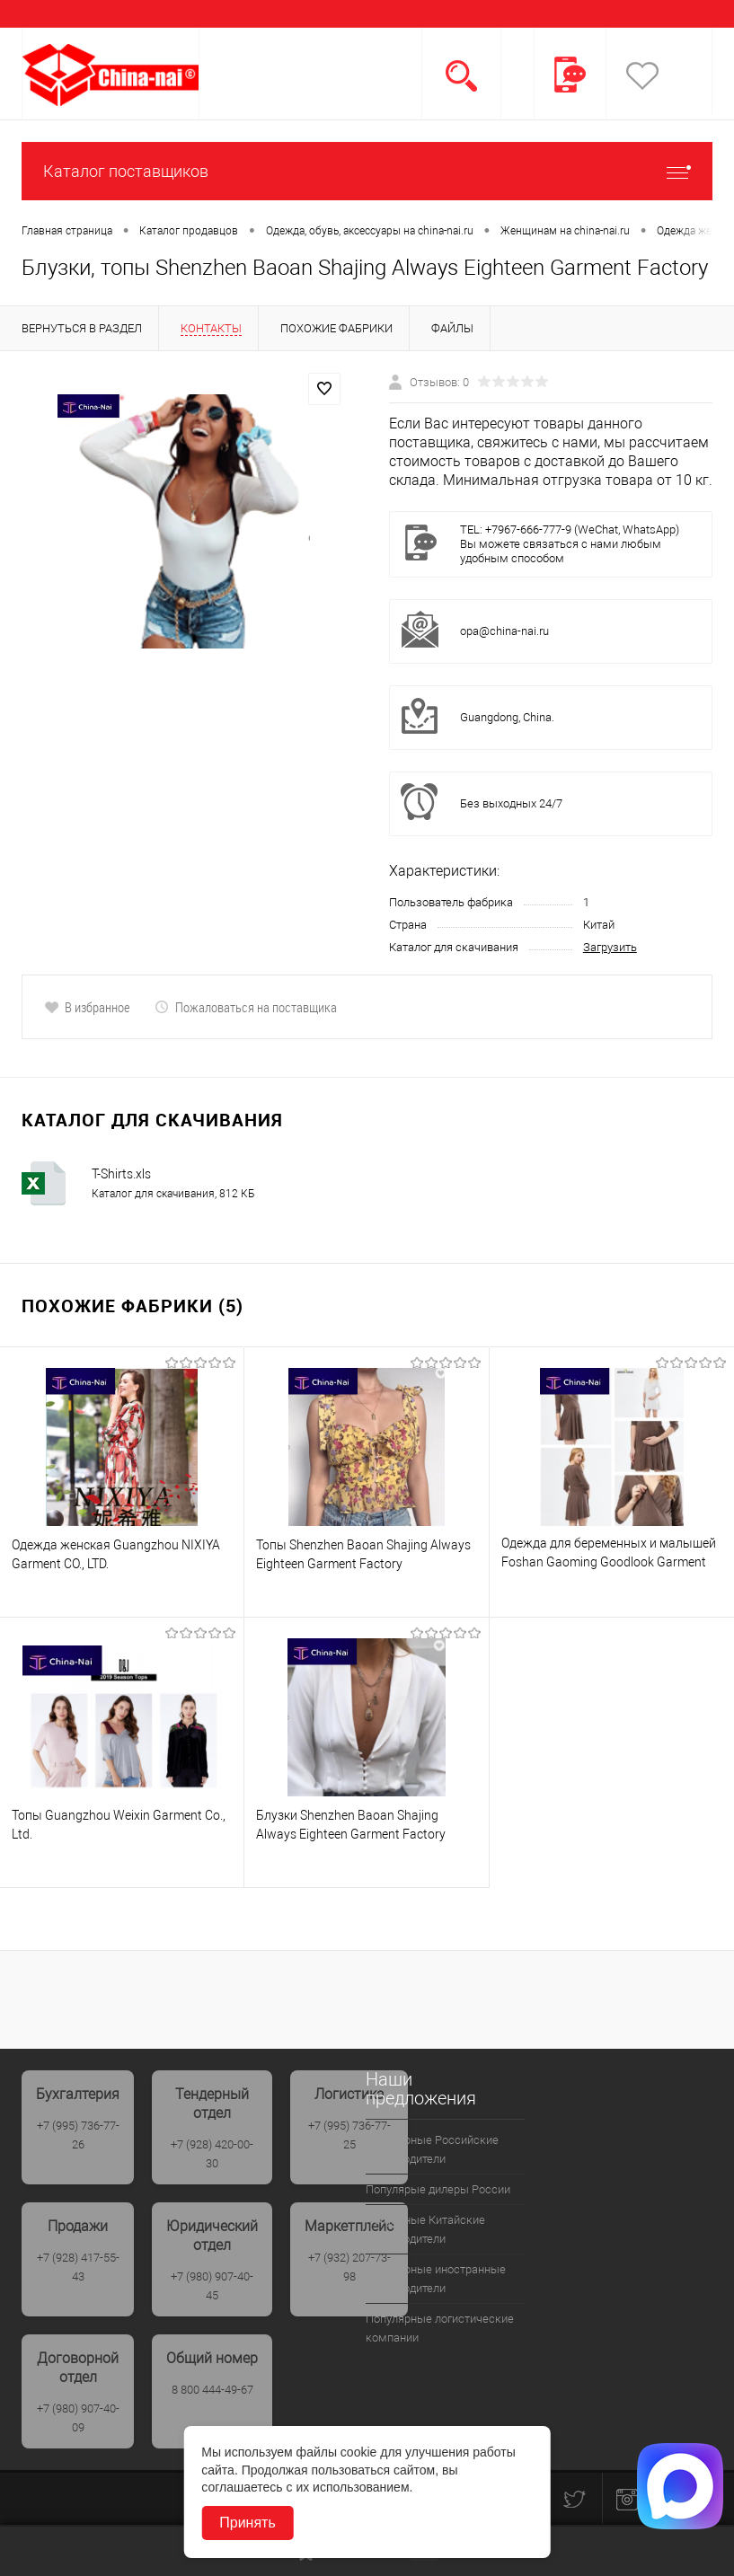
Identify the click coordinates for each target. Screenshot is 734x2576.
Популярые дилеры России (438, 2189)
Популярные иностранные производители (436, 2279)
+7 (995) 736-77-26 (78, 2135)
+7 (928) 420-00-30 (212, 2154)
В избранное (87, 1007)
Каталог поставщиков (367, 171)
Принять (247, 2522)
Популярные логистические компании (440, 2328)
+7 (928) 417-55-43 (78, 2267)
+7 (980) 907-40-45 (212, 2286)
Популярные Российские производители (432, 2149)
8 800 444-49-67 (212, 2389)
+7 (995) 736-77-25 (349, 2135)
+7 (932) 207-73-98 (349, 2267)
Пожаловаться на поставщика (246, 1007)
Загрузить (610, 947)
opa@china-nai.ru (504, 631)
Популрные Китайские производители (425, 2229)
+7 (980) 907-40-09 (78, 2418)
